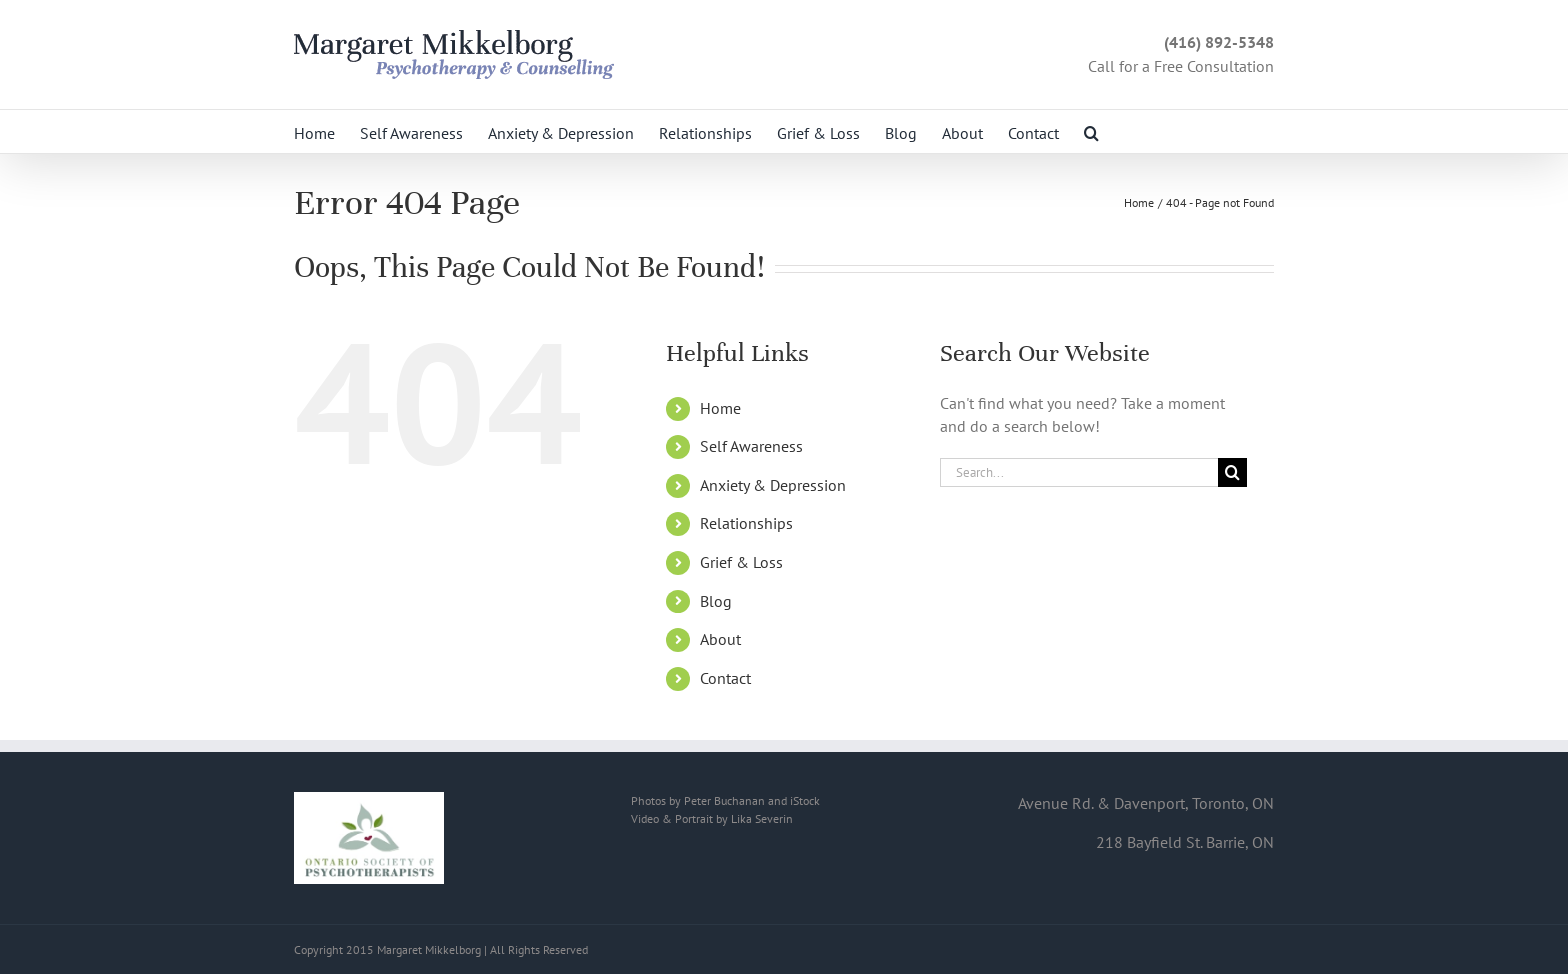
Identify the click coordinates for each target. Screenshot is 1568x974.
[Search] (1232, 472)
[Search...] (1079, 472)
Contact (725, 678)
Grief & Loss (741, 562)
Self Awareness (751, 446)
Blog (716, 601)
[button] (1091, 131)
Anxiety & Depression (773, 485)
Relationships (746, 523)
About (720, 639)
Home (720, 408)
